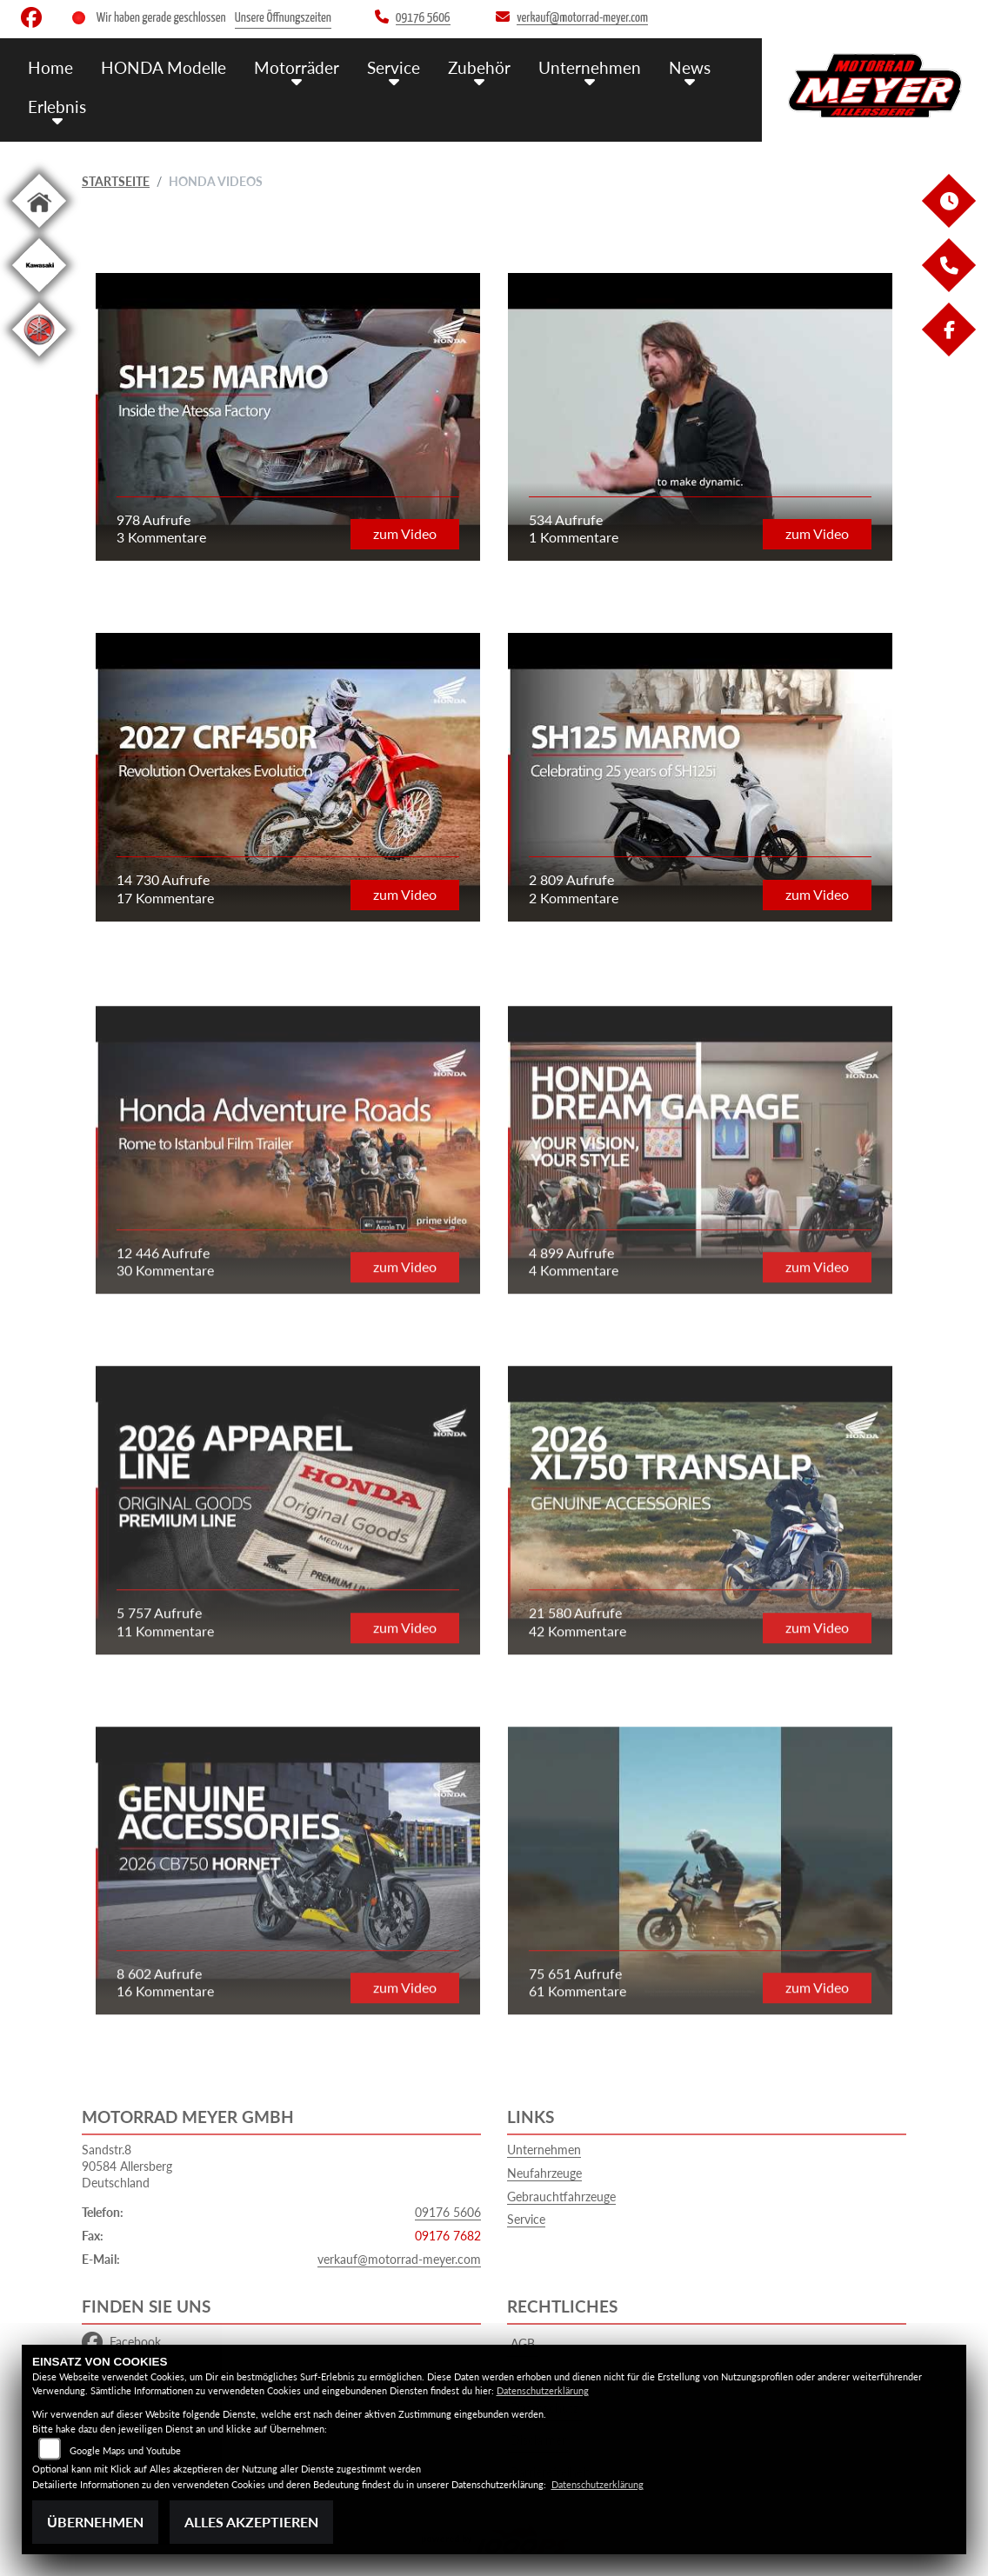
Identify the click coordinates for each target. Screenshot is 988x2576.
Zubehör (479, 67)
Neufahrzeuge (544, 2173)
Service (393, 67)
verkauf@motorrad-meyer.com (399, 2259)
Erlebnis (57, 106)
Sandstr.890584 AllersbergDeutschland (127, 2165)
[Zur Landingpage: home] (39, 231)
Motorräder (296, 67)
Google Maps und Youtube (125, 2450)
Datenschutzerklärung (543, 2390)
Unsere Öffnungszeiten (283, 17)
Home (50, 67)
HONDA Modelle (163, 67)
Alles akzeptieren (251, 2521)
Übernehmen (95, 2521)
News (690, 67)
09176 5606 (448, 2212)
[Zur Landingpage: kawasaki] (39, 295)
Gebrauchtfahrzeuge (561, 2196)
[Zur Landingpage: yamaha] (39, 359)
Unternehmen (589, 67)
